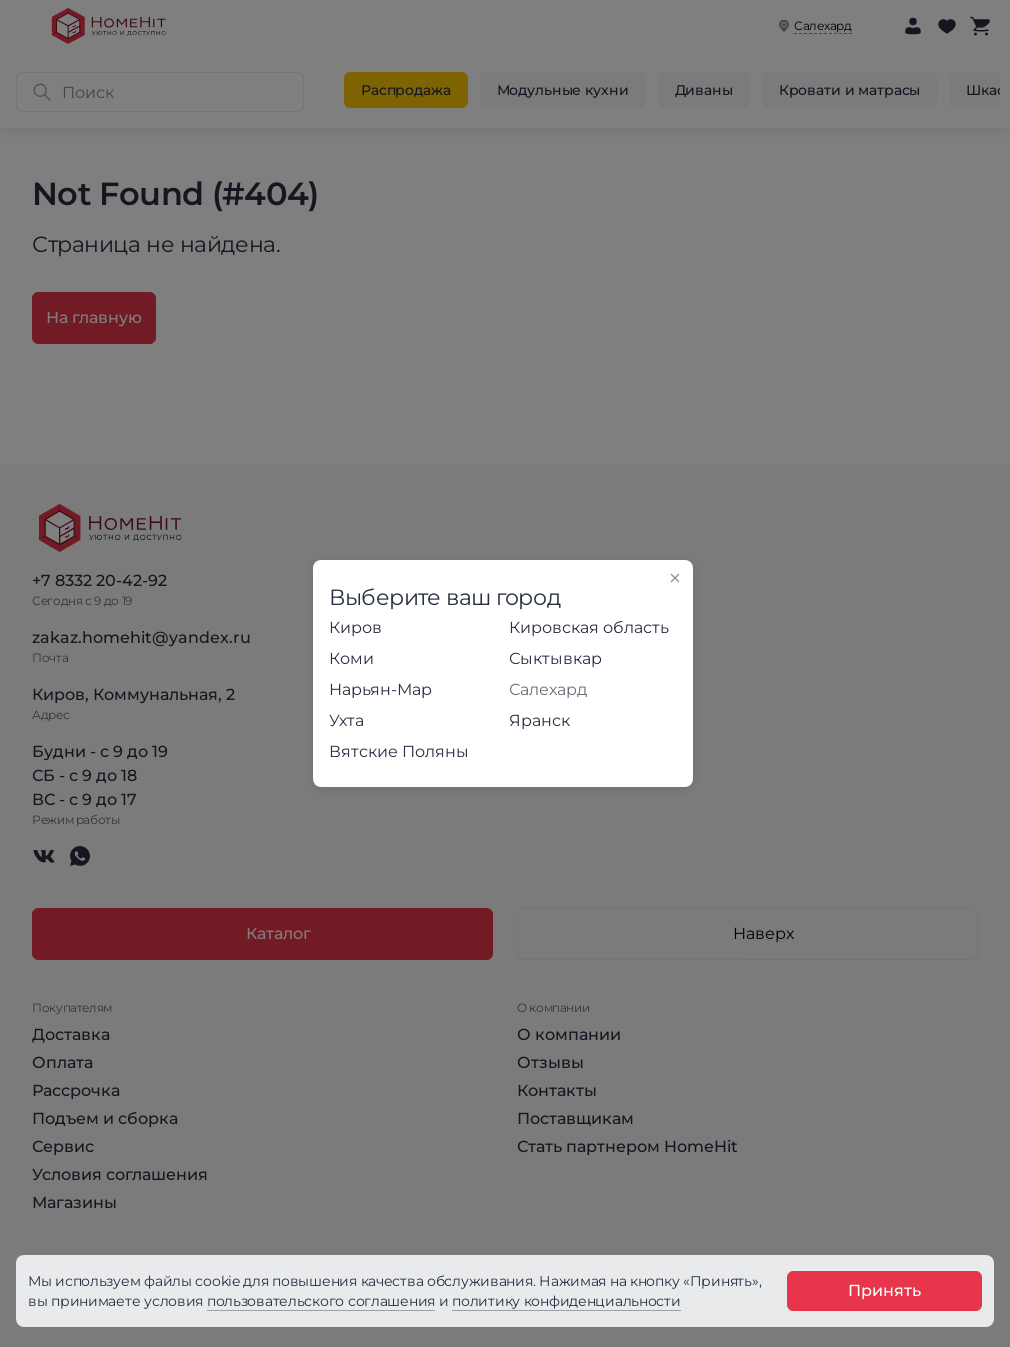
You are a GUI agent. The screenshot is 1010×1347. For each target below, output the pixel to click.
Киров (355, 627)
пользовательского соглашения (321, 1301)
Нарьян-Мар (380, 689)
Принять (884, 1290)
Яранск (539, 720)
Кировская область (589, 627)
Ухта (346, 720)
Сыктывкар (555, 658)
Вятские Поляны (399, 751)
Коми (351, 658)
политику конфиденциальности (566, 1301)
